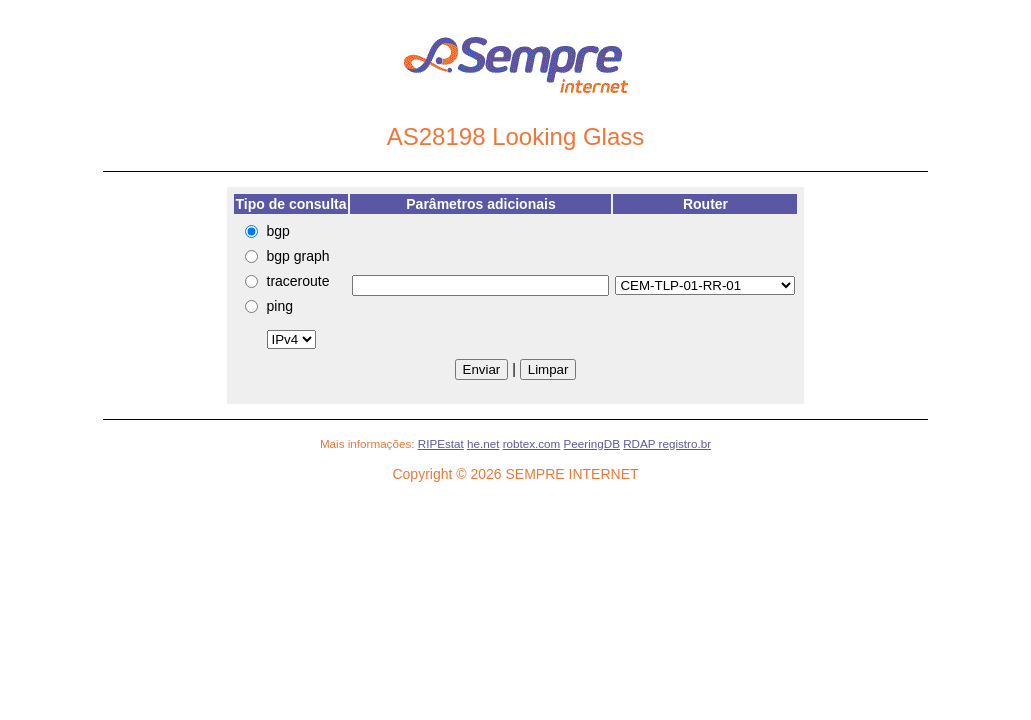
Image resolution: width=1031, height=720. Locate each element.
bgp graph (298, 256)
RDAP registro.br (667, 443)
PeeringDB (592, 443)
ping (280, 306)
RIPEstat (441, 443)
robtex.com (532, 443)
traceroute (298, 281)
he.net (483, 443)
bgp (278, 231)
